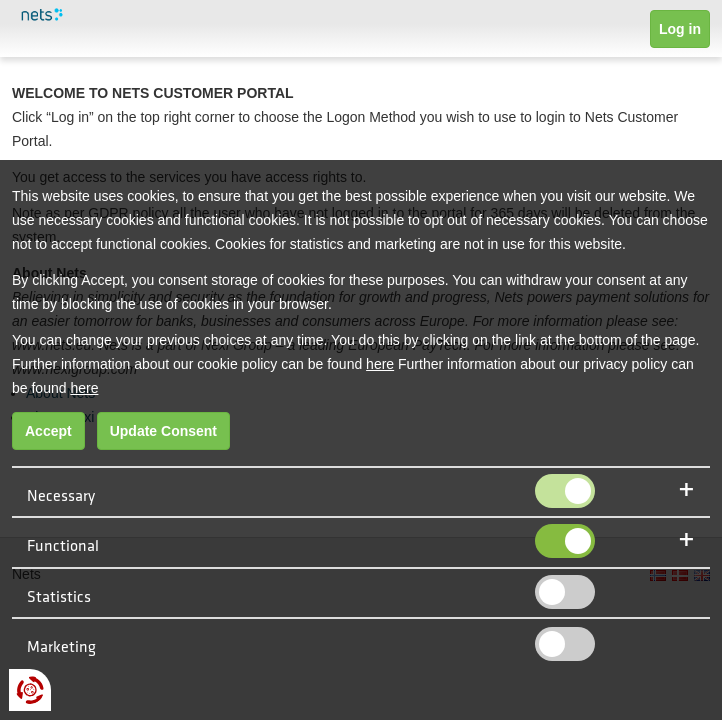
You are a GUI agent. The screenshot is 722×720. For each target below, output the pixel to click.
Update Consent (163, 431)
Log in (680, 29)
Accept (48, 431)
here (380, 364)
